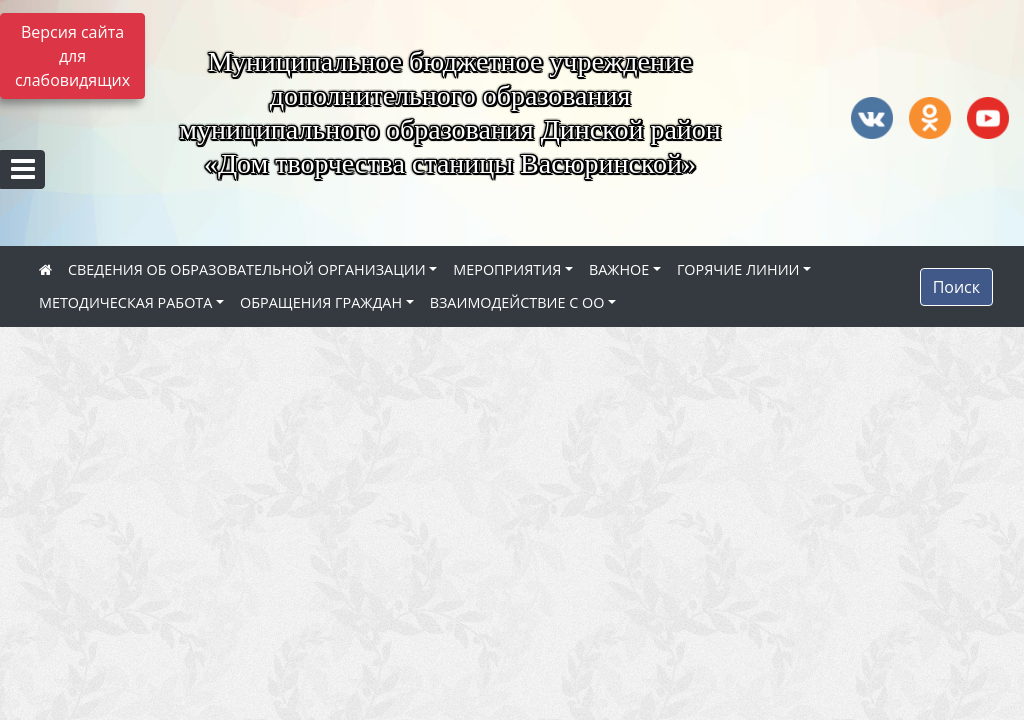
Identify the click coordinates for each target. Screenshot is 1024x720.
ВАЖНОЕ (619, 269)
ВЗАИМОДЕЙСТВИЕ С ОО (517, 302)
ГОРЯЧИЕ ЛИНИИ (738, 269)
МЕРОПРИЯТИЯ (507, 269)
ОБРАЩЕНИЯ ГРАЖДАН (321, 302)
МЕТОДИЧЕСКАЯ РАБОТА (125, 302)
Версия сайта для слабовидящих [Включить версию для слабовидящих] (72, 56)
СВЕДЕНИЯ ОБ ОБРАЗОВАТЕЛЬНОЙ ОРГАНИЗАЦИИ (247, 269)
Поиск (956, 287)
